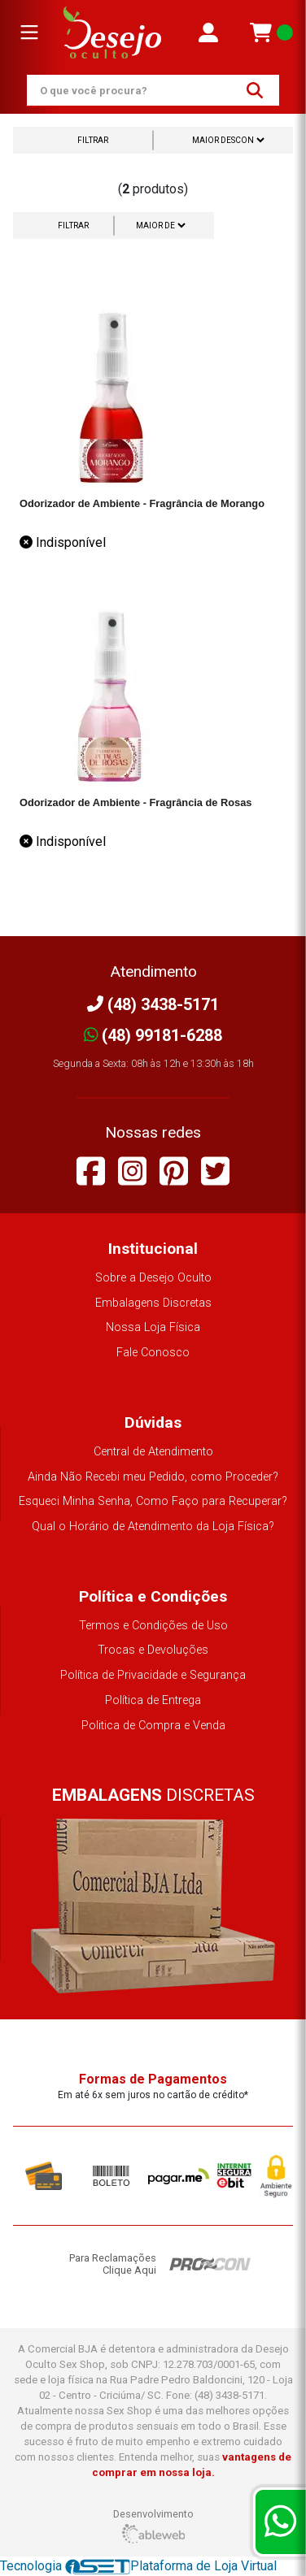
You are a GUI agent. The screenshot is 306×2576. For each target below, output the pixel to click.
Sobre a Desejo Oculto (153, 1278)
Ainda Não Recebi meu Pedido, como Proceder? (153, 1477)
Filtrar (92, 140)
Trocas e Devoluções (153, 1650)
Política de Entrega (153, 1700)
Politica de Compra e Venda (153, 1726)
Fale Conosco (153, 1353)
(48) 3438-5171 (153, 1004)
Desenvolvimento (153, 2525)
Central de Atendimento (153, 1452)
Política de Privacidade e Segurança (153, 1675)
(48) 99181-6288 (153, 1035)
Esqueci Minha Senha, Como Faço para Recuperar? (153, 1501)
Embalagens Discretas (153, 1303)
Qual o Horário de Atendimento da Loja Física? (153, 1526)
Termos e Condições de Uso (153, 1626)
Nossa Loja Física (153, 1327)
